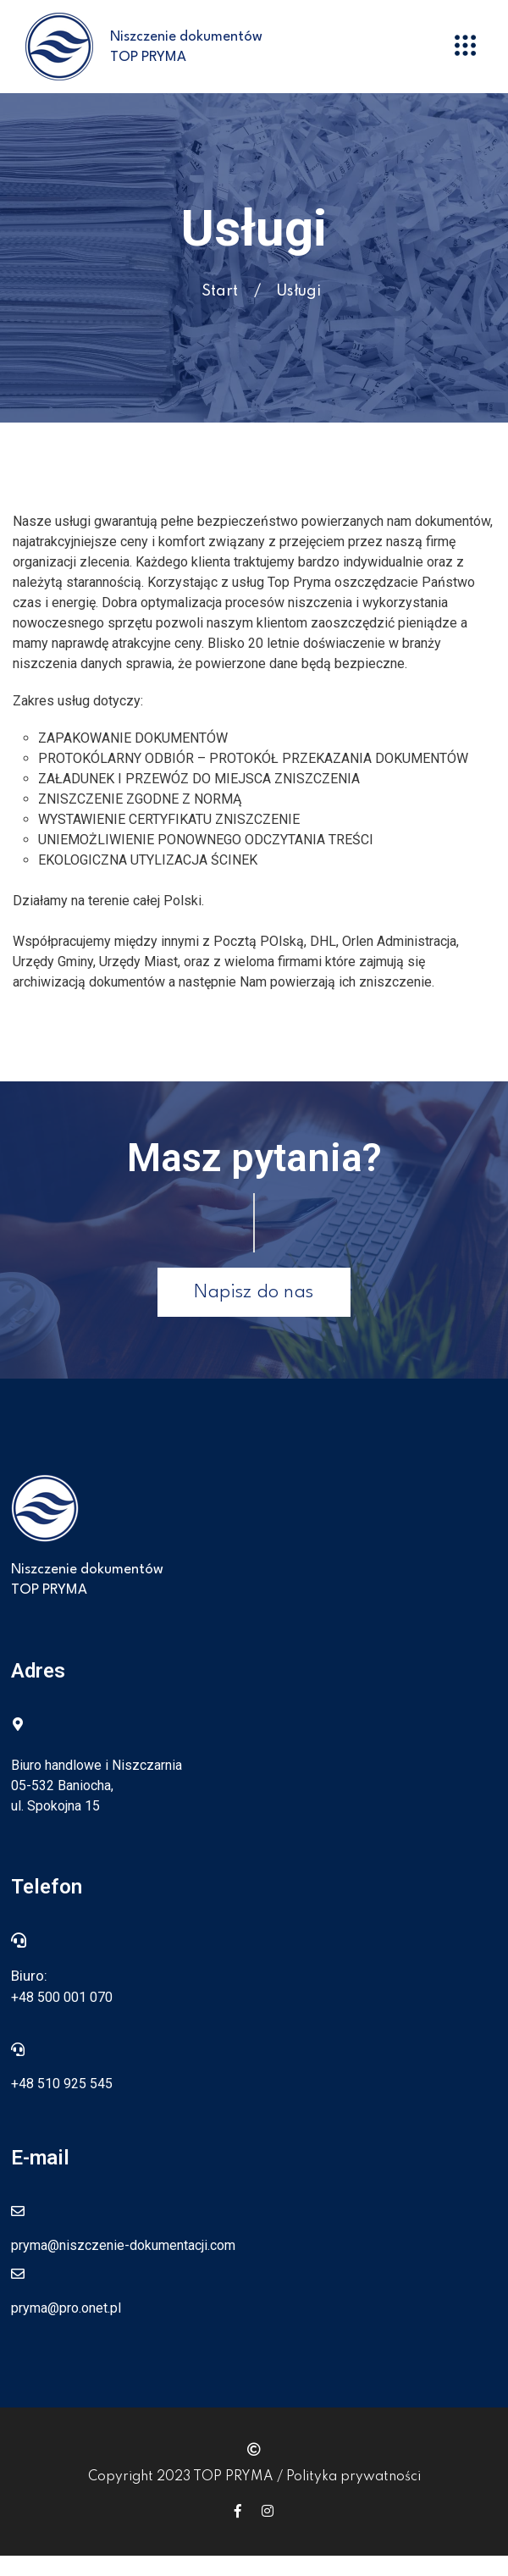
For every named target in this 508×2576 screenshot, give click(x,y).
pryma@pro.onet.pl (66, 2308)
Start (220, 291)
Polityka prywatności (353, 2477)
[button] (466, 46)
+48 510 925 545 (62, 2084)
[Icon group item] (238, 2511)
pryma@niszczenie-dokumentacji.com (123, 2245)
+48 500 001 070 (62, 1997)
